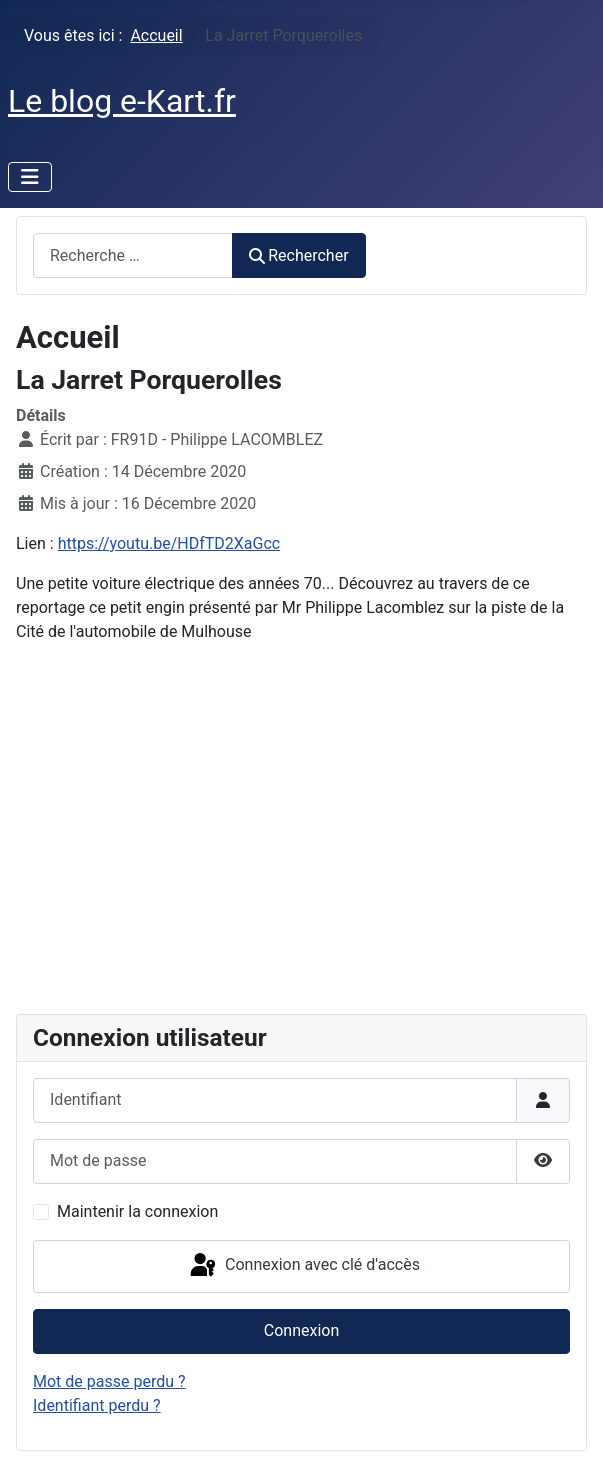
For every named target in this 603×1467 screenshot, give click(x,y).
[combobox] (133, 255)
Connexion (301, 1330)
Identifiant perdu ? (97, 1405)
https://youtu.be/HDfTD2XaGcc (169, 543)
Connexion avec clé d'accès (303, 1266)
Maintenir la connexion (137, 1211)
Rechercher (299, 255)
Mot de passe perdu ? (109, 1381)
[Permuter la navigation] (30, 177)
